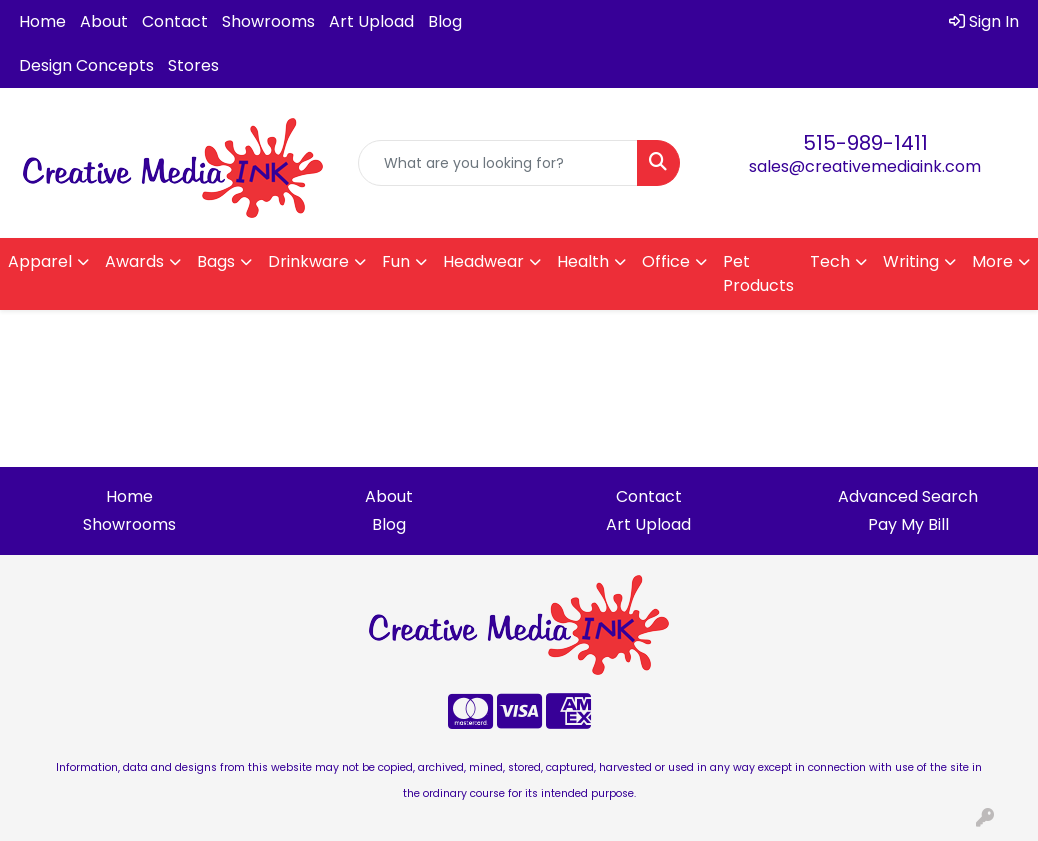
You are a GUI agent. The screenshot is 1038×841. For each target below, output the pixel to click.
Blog (445, 21)
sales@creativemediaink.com (865, 166)
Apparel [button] (40, 261)
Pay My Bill (908, 524)
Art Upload (371, 21)
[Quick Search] (498, 163)
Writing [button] (911, 261)
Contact (175, 21)
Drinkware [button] (308, 261)
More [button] (992, 261)
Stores (193, 65)
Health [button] (583, 261)
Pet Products (758, 273)
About (104, 21)
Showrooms (268, 21)
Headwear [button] (483, 261)
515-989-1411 (865, 143)
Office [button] (666, 261)
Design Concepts (86, 65)
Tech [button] (830, 261)
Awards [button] (134, 261)
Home (42, 21)
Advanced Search (908, 496)
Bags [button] (216, 261)
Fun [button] (396, 261)
